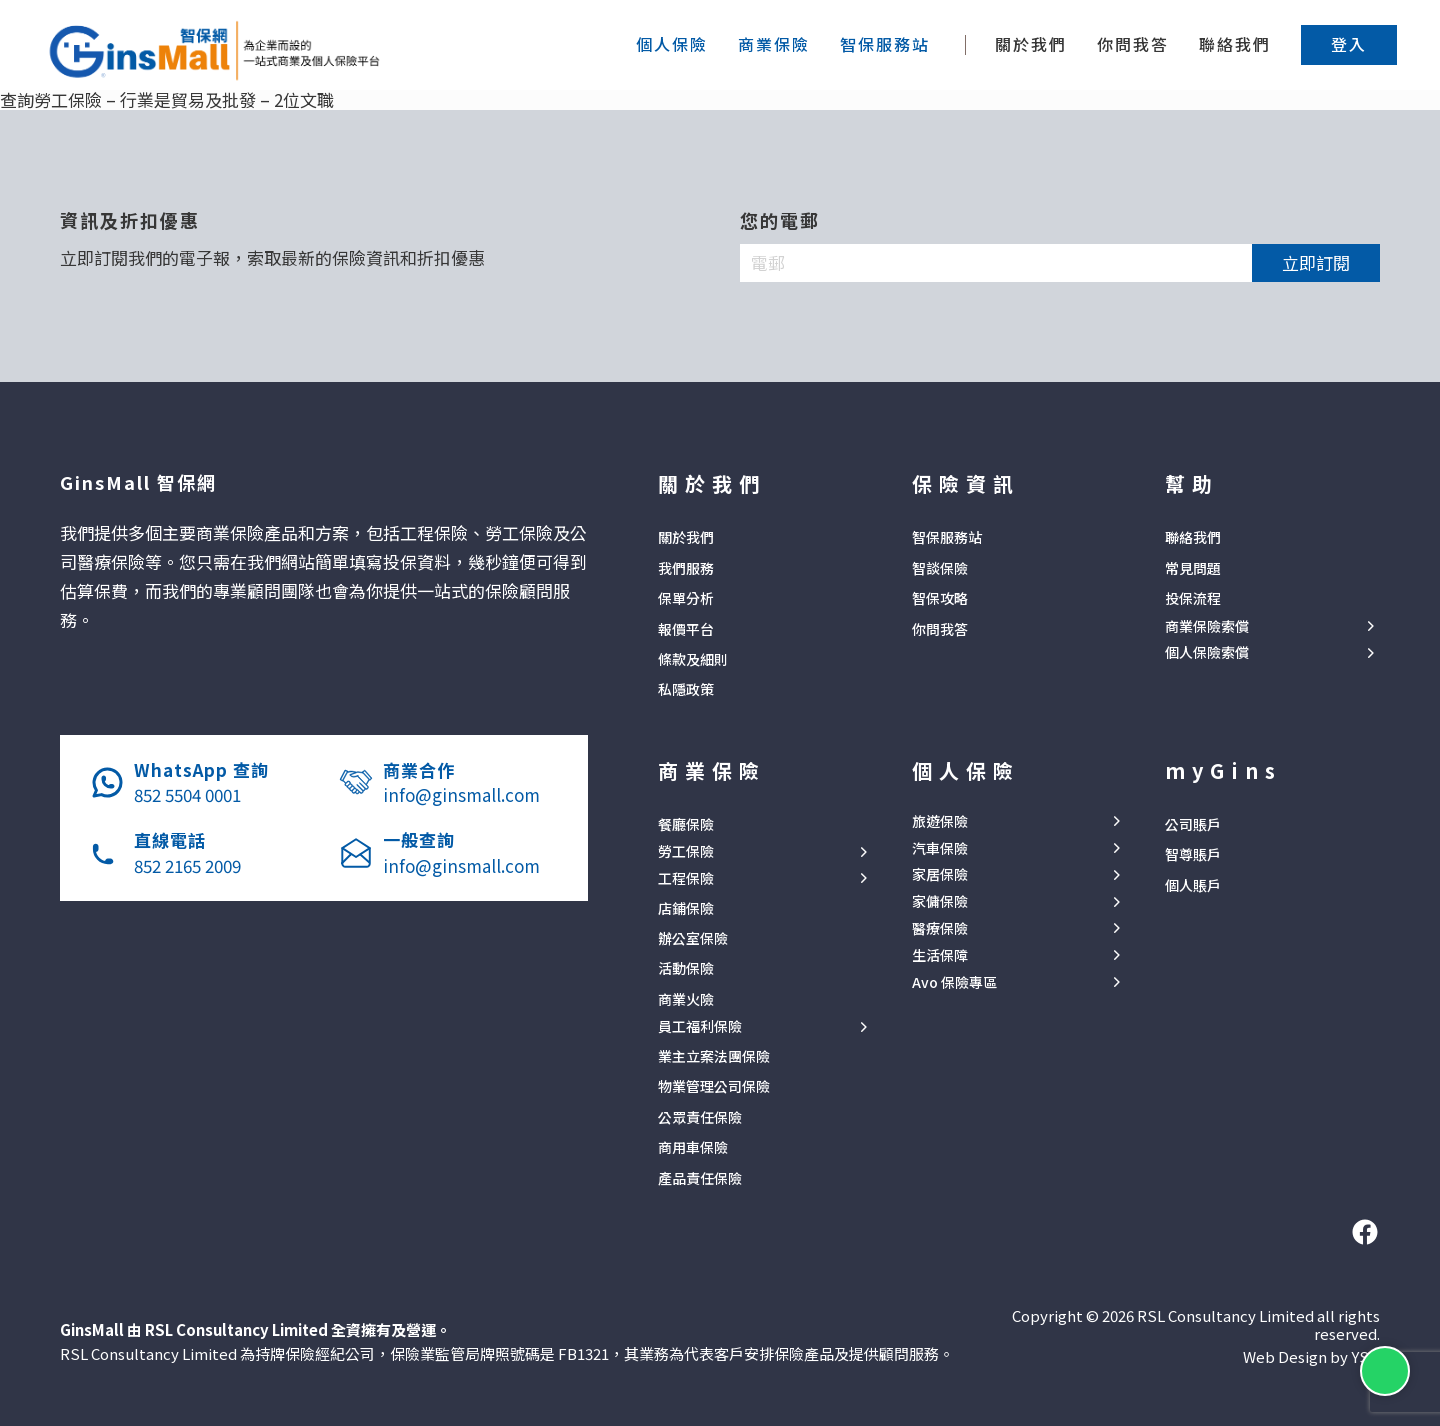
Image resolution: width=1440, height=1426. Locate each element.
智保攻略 (940, 598)
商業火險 (686, 999)
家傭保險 (940, 901)
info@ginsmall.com (461, 794)
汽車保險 (940, 848)
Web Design (1285, 1356)
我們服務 (686, 568)
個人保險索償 (1207, 652)
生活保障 (940, 955)
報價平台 (686, 629)
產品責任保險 (700, 1178)
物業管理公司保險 (714, 1086)
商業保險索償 (1207, 626)
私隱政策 (686, 689)
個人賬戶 (1193, 885)
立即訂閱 (1316, 262)
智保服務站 (947, 537)
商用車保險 (693, 1147)
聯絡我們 (1235, 44)
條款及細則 (693, 659)
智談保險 (940, 568)
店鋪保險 (686, 908)
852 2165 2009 (187, 865)
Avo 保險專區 (954, 982)
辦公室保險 (693, 938)
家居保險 (940, 874)
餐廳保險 (686, 824)
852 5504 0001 (187, 794)
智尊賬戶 (1193, 854)
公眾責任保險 (700, 1117)
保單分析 (686, 598)
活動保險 (686, 968)
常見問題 (1193, 568)
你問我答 (1133, 44)
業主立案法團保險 (714, 1056)
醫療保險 (940, 928)
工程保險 (686, 878)
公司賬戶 (1193, 824)
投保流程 (1193, 598)
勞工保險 (686, 851)
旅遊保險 (940, 821)
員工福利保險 (700, 1026)
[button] (1349, 44)
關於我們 (1031, 44)
